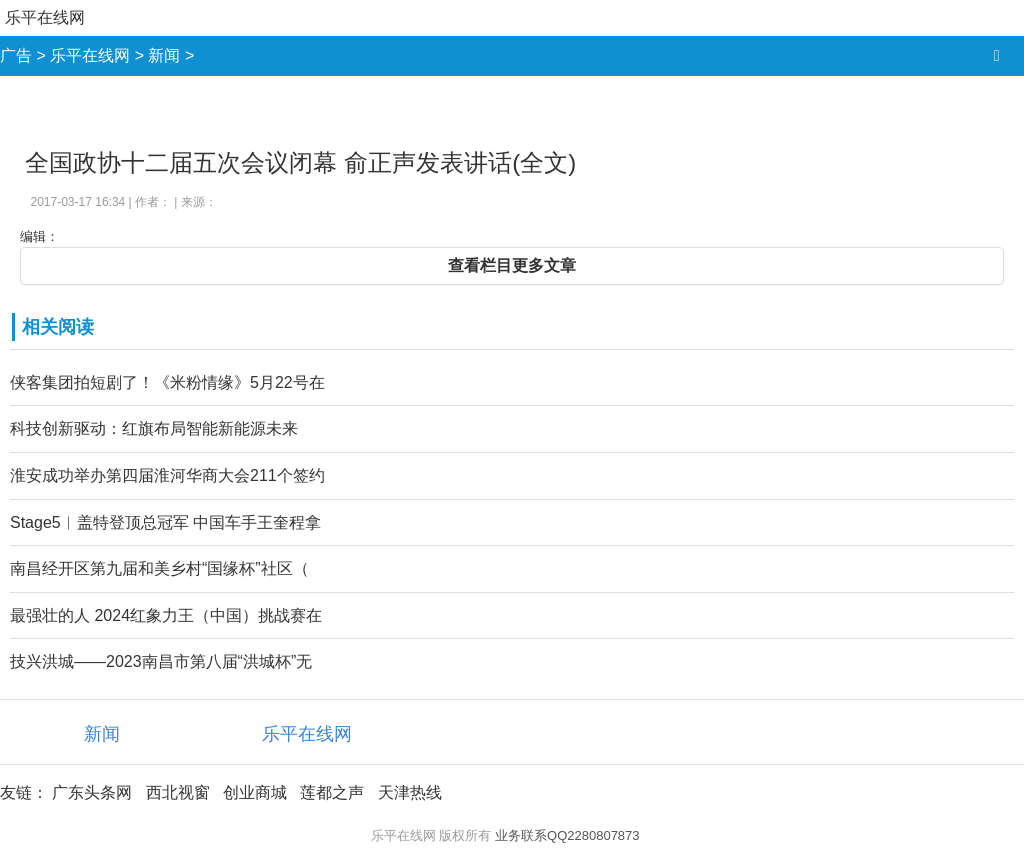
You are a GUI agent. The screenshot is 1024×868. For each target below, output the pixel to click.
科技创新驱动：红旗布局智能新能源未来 (154, 428)
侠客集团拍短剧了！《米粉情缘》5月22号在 (167, 382)
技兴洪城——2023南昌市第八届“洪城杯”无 (161, 661)
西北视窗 (178, 792)
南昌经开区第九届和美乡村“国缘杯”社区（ (159, 568)
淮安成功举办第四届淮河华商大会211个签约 (167, 475)
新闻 (164, 55)
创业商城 (255, 792)
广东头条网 (92, 792)
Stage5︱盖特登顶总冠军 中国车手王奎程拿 (165, 522)
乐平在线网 (45, 17)
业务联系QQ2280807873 (567, 835)
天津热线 (410, 792)
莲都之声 (332, 792)
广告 (16, 55)
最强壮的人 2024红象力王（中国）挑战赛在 (166, 615)
